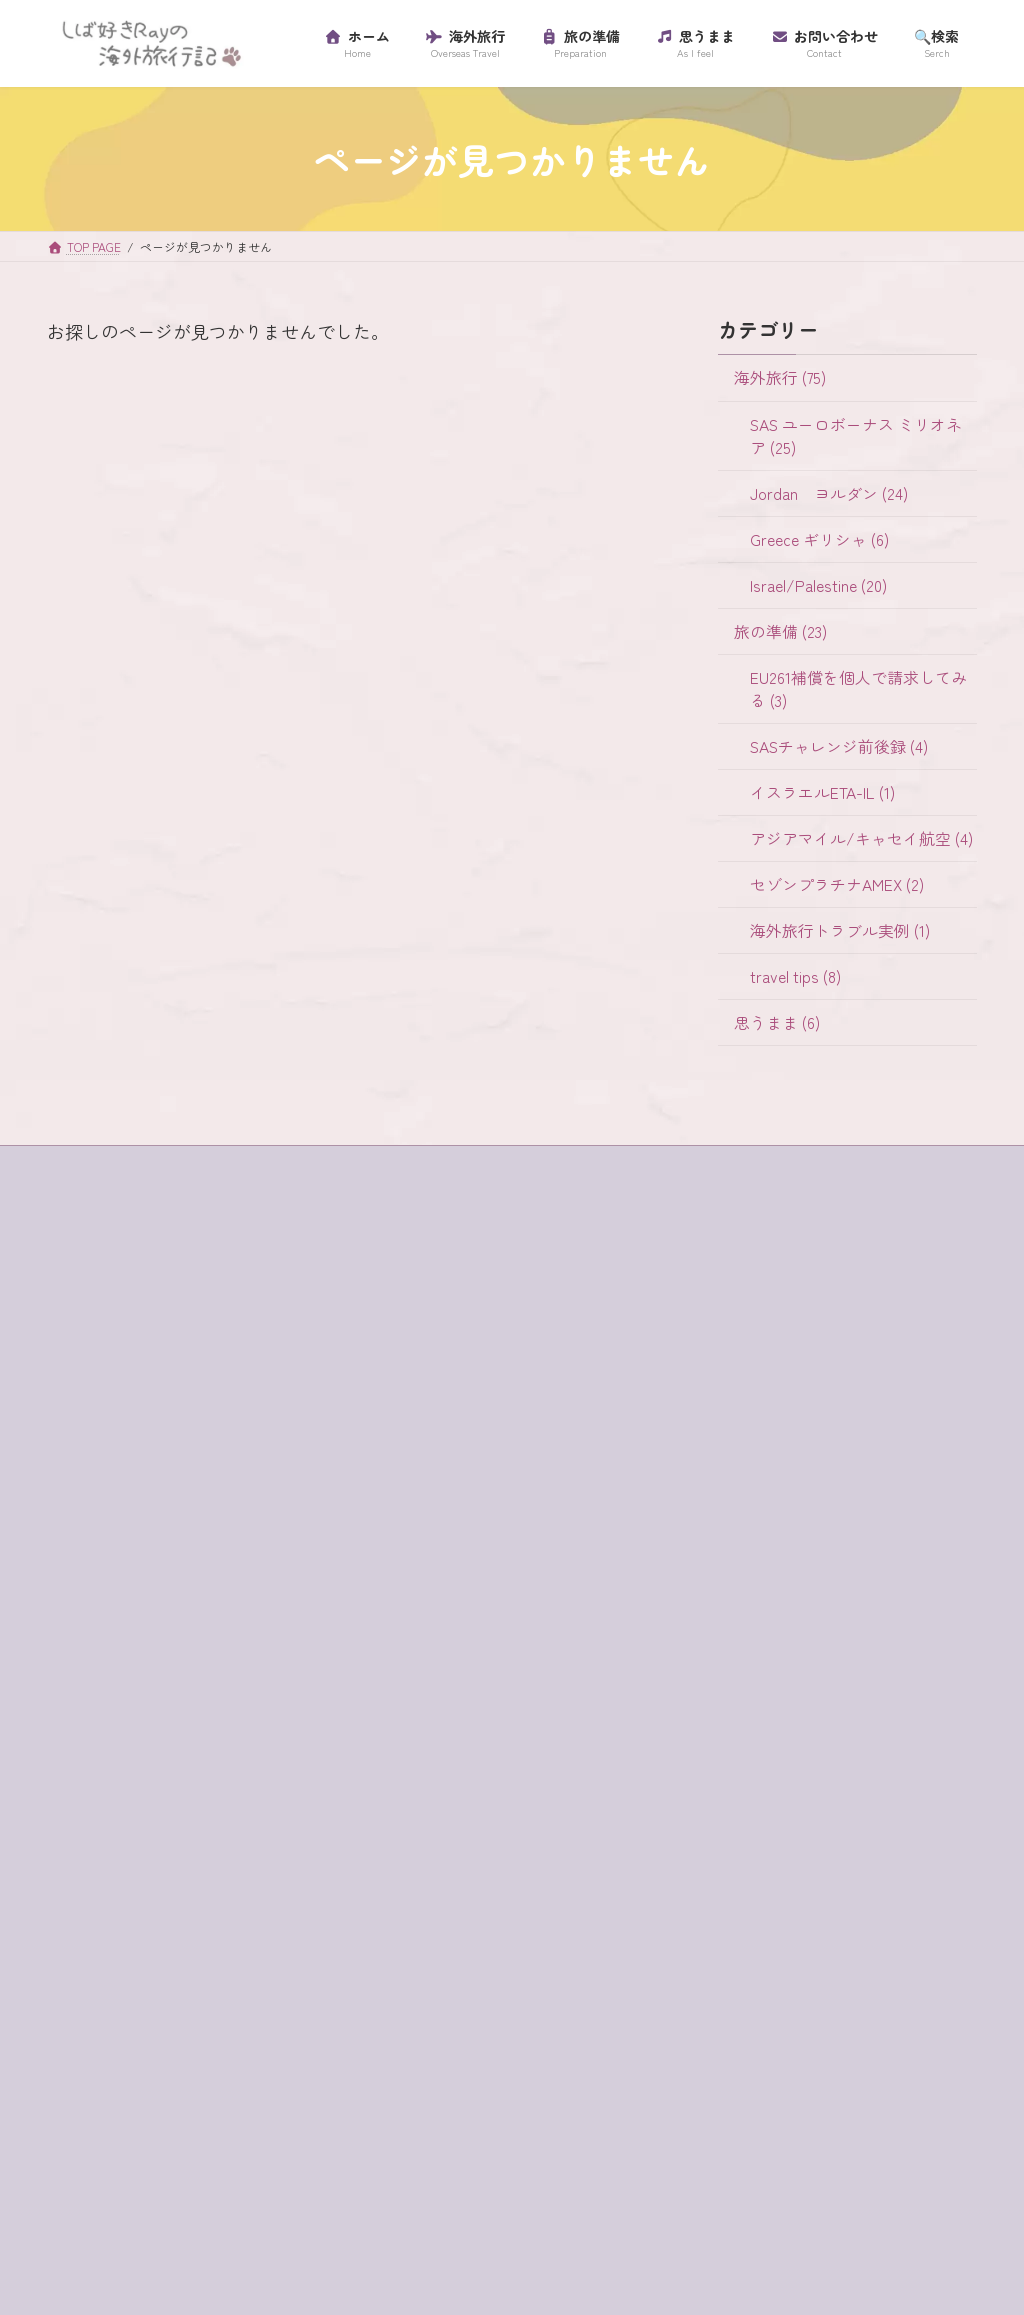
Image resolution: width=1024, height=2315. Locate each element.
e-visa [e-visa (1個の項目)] (215, 1553)
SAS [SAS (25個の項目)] (157, 1620)
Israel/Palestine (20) (817, 585)
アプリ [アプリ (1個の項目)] (194, 1653)
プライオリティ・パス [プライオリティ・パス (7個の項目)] (136, 2020)
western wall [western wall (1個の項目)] (102, 1653)
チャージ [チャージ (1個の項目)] (254, 1920)
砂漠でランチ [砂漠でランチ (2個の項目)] (226, 2187)
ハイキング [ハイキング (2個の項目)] (101, 1987)
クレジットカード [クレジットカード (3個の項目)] (212, 1787)
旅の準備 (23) (780, 631)
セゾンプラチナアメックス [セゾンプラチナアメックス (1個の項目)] (150, 1887)
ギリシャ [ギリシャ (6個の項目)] (94, 1787)
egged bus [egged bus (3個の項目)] (97, 1586)
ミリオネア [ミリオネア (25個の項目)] (101, 2054)
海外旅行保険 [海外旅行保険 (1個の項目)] (108, 2187)
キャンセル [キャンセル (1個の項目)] (205, 1753)
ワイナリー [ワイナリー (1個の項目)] (101, 2154)
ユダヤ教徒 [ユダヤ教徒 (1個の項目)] (205, 2054)
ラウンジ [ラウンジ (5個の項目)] (94, 2087)
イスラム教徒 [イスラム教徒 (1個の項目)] (240, 1686)
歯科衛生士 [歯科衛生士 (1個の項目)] (205, 2154)
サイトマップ (105, 1360)
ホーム (87, 1325)
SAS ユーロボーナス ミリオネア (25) (855, 436)
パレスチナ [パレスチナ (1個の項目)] (205, 1987)
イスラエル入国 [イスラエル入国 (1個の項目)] (115, 1686)
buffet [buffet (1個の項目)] (145, 1553)
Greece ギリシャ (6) (818, 539)
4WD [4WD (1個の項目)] (79, 1553)
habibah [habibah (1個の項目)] (277, 1586)
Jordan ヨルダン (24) (828, 493)
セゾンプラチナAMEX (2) (836, 884)
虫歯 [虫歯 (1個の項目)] (80, 2221)
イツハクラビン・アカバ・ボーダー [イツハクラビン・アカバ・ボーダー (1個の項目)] (178, 1720)
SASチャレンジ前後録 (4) (838, 746)
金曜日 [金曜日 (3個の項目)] (238, 2221)
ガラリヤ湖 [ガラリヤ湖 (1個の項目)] (101, 1753)
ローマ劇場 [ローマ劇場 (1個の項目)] (233, 2121)
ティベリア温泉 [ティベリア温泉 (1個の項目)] (115, 1954)
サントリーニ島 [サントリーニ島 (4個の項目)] (115, 1853)
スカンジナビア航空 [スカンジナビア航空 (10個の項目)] (261, 1853)
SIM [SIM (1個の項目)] (215, 1620)
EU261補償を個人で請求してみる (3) (857, 689)
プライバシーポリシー (129, 1395)
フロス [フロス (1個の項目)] (294, 1987)
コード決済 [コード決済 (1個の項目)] (219, 1820)
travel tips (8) (794, 976)
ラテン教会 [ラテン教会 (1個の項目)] (191, 2087)
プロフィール (105, 1429)
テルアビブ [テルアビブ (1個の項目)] (233, 1954)
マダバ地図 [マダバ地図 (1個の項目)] (275, 2020)
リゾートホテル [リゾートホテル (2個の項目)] (115, 2121)
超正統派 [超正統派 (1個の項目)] (156, 2221)
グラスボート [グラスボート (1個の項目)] (108, 1820)
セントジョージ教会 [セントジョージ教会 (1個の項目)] (129, 1920)
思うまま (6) (777, 1022)
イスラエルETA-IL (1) (821, 792)
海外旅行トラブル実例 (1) (839, 930)
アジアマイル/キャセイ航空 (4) (860, 838)
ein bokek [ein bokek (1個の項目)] (191, 1586)
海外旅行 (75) (780, 378)
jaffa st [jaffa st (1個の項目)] (88, 1620)
